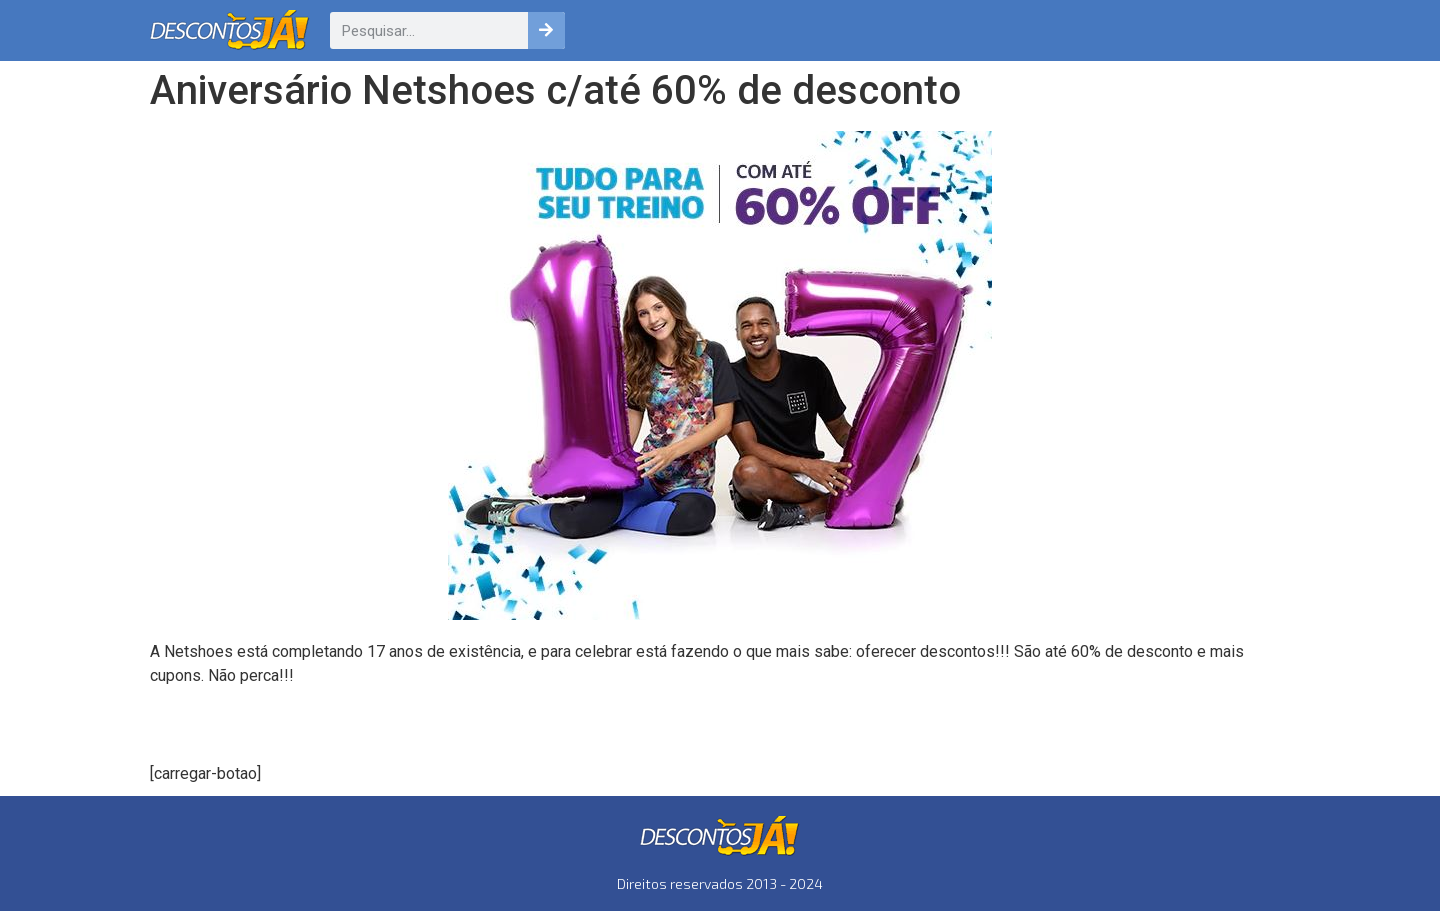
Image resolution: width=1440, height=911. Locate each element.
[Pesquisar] (546, 30)
